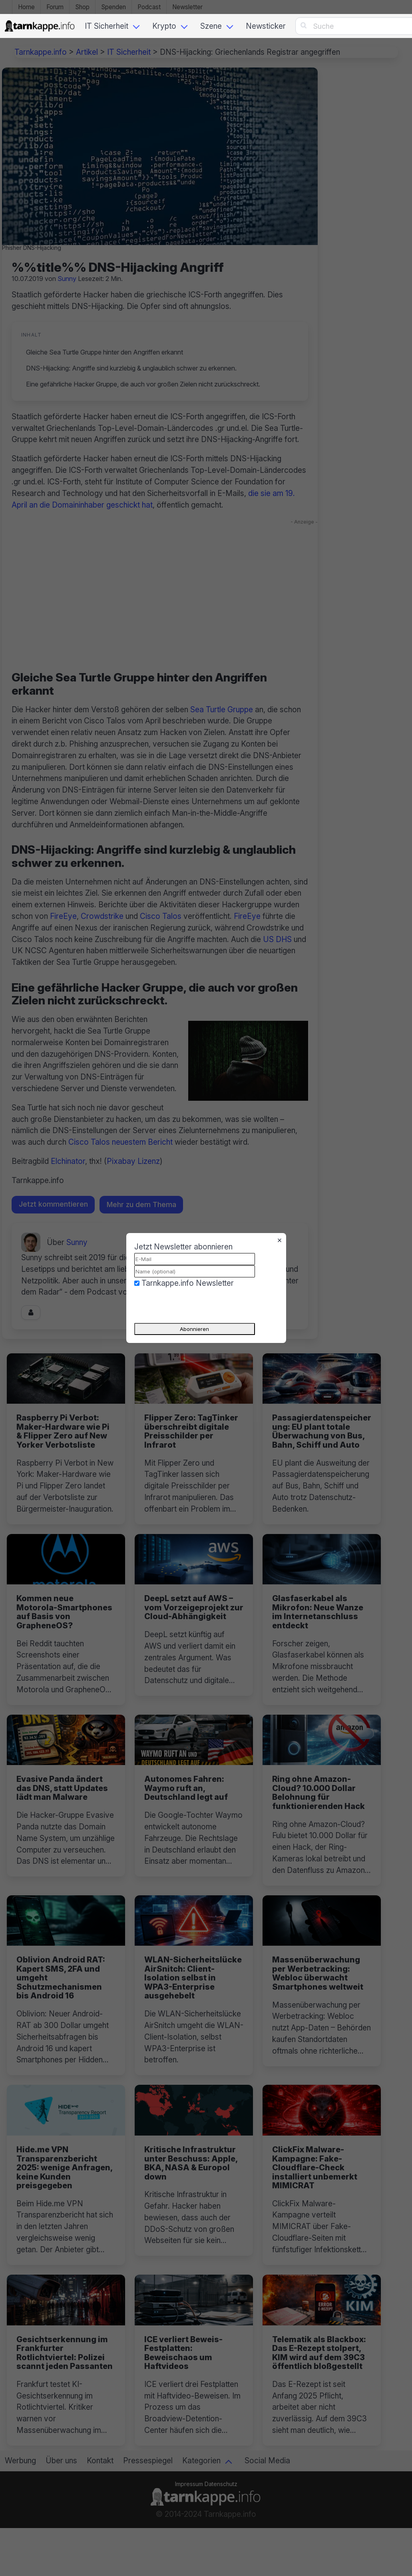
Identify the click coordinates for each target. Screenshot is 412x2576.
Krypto (164, 26)
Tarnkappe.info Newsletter (187, 1283)
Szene (211, 26)
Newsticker (266, 26)
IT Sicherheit (106, 26)
